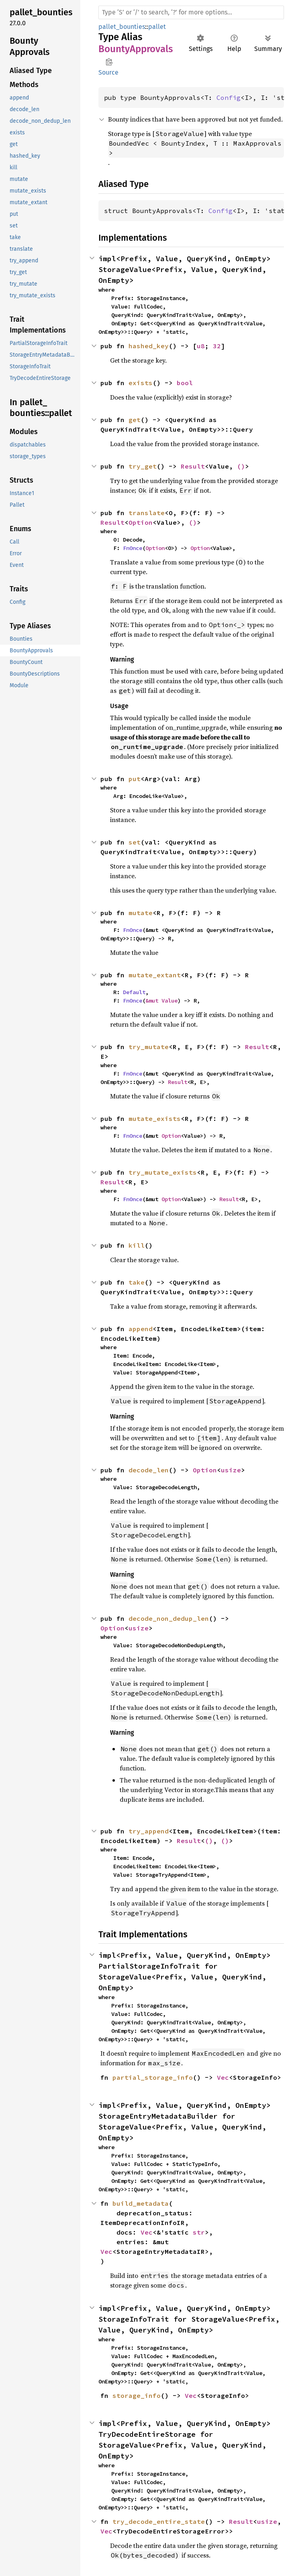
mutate (141, 913)
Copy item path (109, 62)
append (141, 1329)
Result (193, 466)
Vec (223, 2077)
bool (185, 383)
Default (134, 992)
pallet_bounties (121, 26)
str (199, 2232)
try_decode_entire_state (158, 2521)
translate (147, 513)
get (135, 420)
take (137, 1282)
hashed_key (149, 346)
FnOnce (132, 548)
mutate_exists (155, 1118)
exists (141, 383)
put (135, 779)
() (241, 466)
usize (231, 1470)
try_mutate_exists (163, 1172)
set (135, 842)
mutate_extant (155, 975)
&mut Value (161, 1000)
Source (108, 72)
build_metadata (140, 2203)
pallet (157, 26)
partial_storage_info (152, 2077)
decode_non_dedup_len (169, 1618)
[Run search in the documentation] (191, 12)
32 (217, 346)
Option (141, 522)
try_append (149, 1831)
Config (228, 97)
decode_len (149, 1470)
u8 (201, 346)
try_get (143, 466)
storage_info (136, 2395)
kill (137, 1245)
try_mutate (149, 1047)
